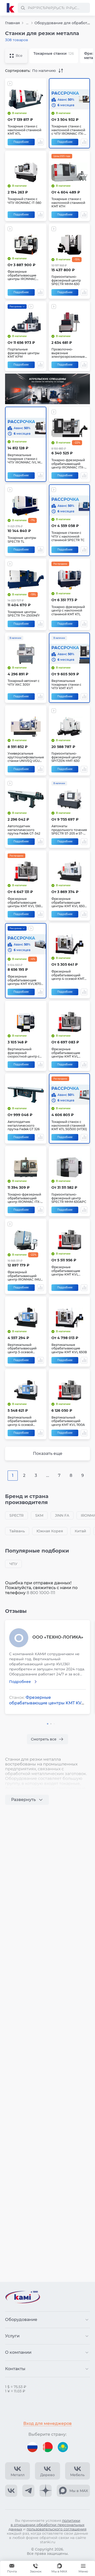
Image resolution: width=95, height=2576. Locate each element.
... (27, 23)
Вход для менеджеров (47, 2423)
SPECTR (16, 1515)
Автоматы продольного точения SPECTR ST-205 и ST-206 (69, 829)
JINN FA (62, 1515)
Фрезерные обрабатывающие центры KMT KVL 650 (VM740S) (68, 902)
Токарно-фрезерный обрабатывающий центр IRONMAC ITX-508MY (68, 463)
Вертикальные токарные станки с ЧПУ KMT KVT (66, 684)
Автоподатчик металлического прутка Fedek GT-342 (24, 829)
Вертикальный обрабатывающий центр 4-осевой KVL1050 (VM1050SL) (23, 1421)
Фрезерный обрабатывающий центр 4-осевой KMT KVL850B (67, 975)
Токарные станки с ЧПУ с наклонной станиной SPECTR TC (68, 536)
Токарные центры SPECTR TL (22, 539)
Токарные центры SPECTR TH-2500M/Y (24, 613)
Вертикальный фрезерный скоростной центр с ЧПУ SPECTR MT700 (24, 1052)
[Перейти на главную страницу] (10, 8)
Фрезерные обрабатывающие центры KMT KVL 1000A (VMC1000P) (65, 1270)
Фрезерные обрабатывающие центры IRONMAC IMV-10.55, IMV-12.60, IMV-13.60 (23, 275)
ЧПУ (13, 1564)
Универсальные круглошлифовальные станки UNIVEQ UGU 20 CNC (26, 757)
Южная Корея (49, 1531)
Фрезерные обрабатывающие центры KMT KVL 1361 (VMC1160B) (24, 902)
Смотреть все (43, 1739)
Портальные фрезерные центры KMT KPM (24, 353)
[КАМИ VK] (11, 2491)
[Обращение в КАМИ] (12, 2568)
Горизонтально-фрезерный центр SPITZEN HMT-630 (66, 757)
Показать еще (47, 1453)
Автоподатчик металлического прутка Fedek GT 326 (24, 1125)
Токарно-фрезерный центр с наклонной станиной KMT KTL (68, 610)
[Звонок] (35, 2568)
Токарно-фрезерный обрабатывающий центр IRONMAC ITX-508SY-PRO (24, 1198)
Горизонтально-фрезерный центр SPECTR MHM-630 (66, 280)
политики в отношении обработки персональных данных (46, 2524)
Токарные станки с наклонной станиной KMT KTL (24, 130)
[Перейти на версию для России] (32, 2447)
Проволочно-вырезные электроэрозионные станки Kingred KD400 (69, 353)
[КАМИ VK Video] (17, 2471)
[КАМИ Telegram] (28, 2491)
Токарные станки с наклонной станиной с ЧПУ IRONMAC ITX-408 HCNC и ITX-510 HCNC (68, 130)
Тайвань (17, 1531)
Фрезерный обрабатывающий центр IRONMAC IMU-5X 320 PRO (25, 1275)
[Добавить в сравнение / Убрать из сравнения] (40, 142)
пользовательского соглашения (56, 2529)
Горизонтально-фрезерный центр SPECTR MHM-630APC (68, 1198)
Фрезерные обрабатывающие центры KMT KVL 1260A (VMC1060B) (65, 1052)
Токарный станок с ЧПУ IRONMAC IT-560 (24, 200)
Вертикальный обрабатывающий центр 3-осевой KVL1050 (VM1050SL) (23, 1348)
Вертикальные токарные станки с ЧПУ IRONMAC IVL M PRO (24, 458)
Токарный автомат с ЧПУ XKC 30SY (24, 682)
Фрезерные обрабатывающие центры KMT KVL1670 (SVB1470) (24, 980)
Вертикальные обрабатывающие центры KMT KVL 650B (69, 1348)
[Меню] (83, 2568)
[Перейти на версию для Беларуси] (48, 2447)
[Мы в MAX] (59, 2568)
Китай (80, 1531)
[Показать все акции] (10, 83)
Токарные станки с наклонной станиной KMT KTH (68, 202)
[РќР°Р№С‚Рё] (23, 8)
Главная (12, 23)
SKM (39, 1515)
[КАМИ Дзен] (46, 2491)
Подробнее (21, 142)
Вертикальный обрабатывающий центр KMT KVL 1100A (68, 1421)
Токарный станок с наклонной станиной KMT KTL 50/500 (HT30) (69, 1125)
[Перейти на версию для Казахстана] (63, 2447)
